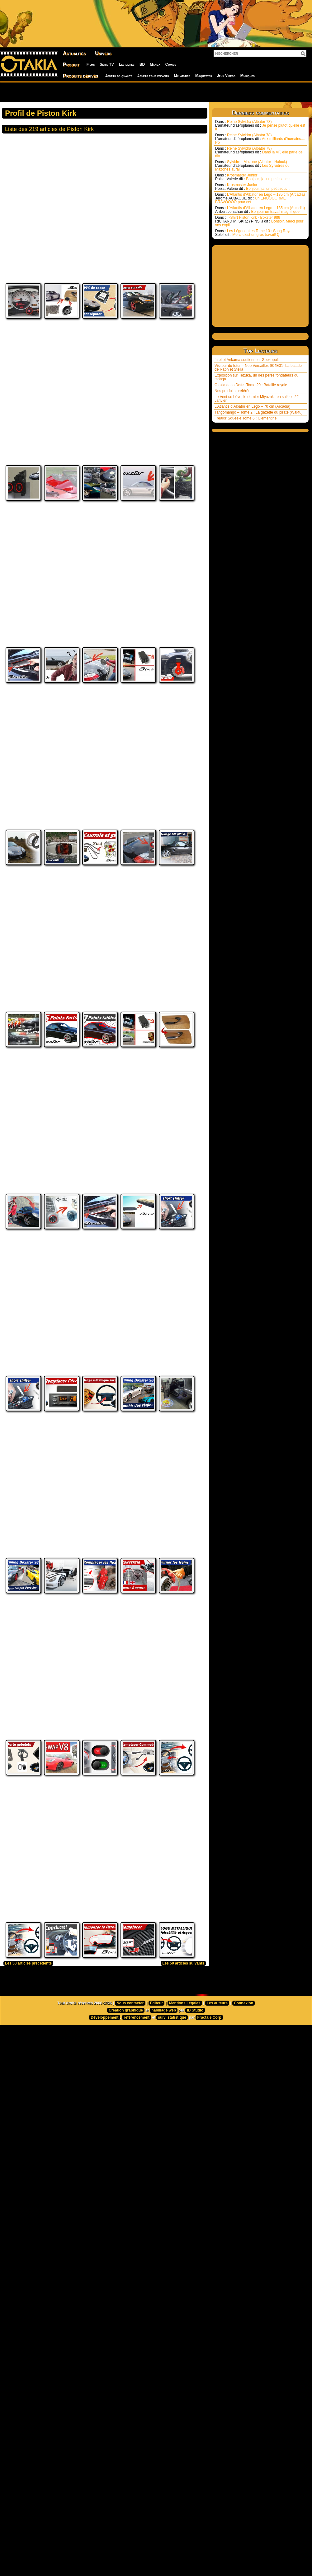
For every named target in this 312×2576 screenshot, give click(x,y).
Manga (155, 64)
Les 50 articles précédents (28, 2100)
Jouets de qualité (118, 75)
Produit (71, 64)
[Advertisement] (88, 91)
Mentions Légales (185, 2140)
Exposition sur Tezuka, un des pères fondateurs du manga (256, 377)
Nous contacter (130, 2140)
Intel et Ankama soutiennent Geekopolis (247, 360)
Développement (104, 2154)
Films (91, 64)
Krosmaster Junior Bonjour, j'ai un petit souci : (253, 177)
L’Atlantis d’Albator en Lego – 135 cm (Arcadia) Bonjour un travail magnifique (260, 210)
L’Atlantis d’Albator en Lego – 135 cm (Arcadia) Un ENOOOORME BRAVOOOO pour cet (260, 198)
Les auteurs (217, 2140)
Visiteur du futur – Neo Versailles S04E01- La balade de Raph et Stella (258, 367)
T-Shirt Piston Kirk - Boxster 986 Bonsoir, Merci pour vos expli (259, 221)
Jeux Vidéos (226, 75)
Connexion (243, 2140)
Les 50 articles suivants (183, 2100)
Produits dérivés (80, 75)
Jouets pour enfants (153, 75)
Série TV (107, 64)
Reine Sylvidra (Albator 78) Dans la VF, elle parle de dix (259, 152)
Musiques (247, 75)
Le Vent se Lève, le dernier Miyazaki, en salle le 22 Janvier (257, 399)
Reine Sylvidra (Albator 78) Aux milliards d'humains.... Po (260, 139)
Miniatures (182, 75)
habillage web (163, 2147)
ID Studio (195, 2147)
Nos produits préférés (232, 391)
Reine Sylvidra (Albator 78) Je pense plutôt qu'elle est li (260, 125)
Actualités (74, 53)
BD (142, 64)
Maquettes (203, 75)
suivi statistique (172, 2154)
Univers (103, 53)
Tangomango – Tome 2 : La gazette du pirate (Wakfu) (259, 412)
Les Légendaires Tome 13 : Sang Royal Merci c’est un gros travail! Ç (253, 233)
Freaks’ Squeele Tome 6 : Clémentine (246, 418)
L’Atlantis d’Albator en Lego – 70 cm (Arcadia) (252, 406)
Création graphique (126, 2147)
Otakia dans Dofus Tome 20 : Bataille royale (251, 385)
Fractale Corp (209, 2154)
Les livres (127, 64)
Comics (170, 64)
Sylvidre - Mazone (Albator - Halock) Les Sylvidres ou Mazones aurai (252, 165)
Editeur (156, 2140)
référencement (136, 2154)
